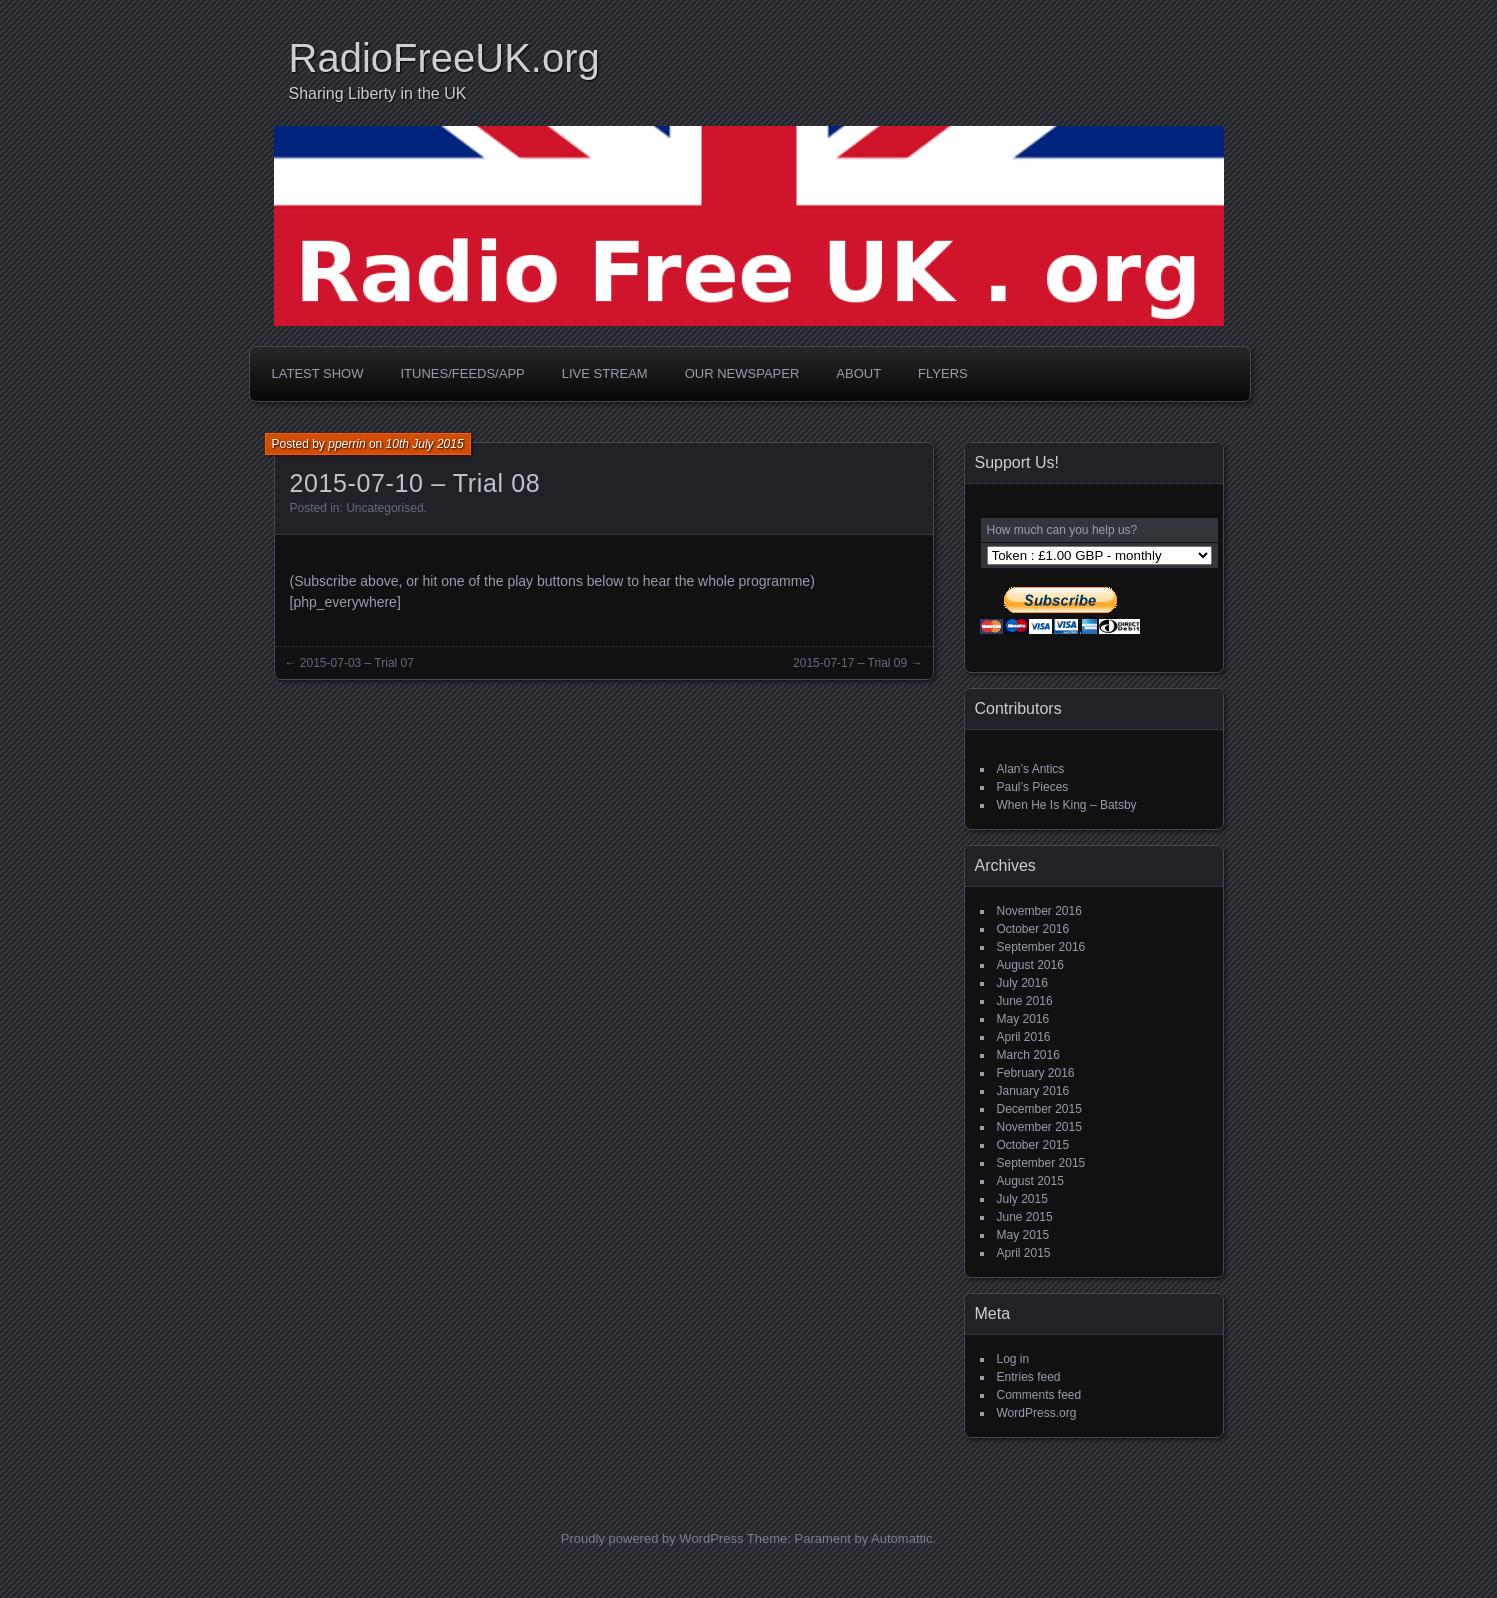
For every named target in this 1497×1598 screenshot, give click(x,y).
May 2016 (1023, 1019)
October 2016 (1033, 929)
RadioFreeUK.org (444, 58)
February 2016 (1036, 1073)
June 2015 (1025, 1217)
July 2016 (1022, 983)
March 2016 (1028, 1055)
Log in (1013, 1359)
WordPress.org (1037, 1413)
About (858, 373)
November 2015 (1039, 1127)
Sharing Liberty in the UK (378, 93)
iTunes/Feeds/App (462, 373)
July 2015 (1022, 1199)
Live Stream (605, 373)
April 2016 (1024, 1037)
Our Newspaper (742, 373)
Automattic (901, 1538)
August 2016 (1030, 965)
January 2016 (1033, 1091)
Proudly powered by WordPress (652, 1538)
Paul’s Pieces (1033, 787)
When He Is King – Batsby (1067, 805)
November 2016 (1039, 911)
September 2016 (1041, 947)
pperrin (346, 444)
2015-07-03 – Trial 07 (357, 663)
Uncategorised (384, 508)
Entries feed (1029, 1377)
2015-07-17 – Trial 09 (850, 663)
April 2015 (1024, 1253)
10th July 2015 (425, 444)
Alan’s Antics (1031, 769)
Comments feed (1039, 1395)
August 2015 (1030, 1181)
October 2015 (1033, 1145)
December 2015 (1039, 1109)
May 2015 (1023, 1235)
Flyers (943, 373)
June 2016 (1025, 1001)
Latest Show (318, 373)
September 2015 (1041, 1163)
